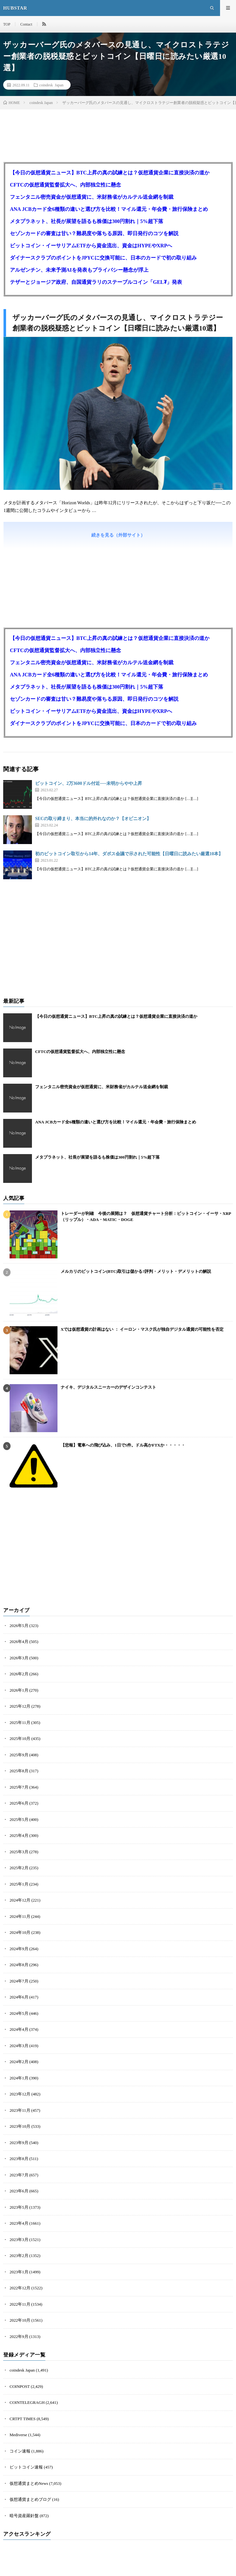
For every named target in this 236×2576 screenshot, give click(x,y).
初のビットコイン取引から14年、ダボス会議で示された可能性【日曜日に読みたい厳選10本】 (129, 853)
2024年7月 (19, 1981)
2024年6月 (19, 1997)
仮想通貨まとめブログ (30, 2499)
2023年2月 (19, 2255)
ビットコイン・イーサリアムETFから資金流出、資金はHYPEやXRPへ (91, 245)
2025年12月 (20, 1706)
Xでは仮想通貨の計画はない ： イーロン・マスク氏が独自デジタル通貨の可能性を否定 (142, 1329)
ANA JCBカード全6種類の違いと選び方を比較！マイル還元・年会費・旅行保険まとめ (109, 209)
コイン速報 (20, 2451)
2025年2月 (19, 1867)
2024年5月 (19, 2013)
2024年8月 (19, 1964)
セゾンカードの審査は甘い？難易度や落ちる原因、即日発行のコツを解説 (94, 233)
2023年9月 (19, 2142)
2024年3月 (19, 2045)
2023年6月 (19, 2191)
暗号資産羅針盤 (24, 2515)
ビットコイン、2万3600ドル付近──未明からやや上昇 (88, 783)
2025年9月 (19, 1754)
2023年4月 (19, 2223)
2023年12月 (20, 2094)
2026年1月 (19, 1690)
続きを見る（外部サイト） (118, 535)
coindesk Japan (51, 85)
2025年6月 (19, 1803)
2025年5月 (19, 1819)
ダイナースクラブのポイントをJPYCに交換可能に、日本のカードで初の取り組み (103, 257)
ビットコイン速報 (26, 2467)
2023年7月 (19, 2175)
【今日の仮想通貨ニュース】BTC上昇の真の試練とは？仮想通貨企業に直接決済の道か (109, 172)
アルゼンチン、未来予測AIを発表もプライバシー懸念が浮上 (79, 270)
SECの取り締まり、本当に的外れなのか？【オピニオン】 (93, 818)
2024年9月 (19, 1948)
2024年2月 (19, 2061)
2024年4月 (19, 2029)
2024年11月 (20, 1916)
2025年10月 (20, 1738)
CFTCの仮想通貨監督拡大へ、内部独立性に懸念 (65, 184)
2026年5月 (19, 1625)
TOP (6, 24)
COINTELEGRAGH (27, 2402)
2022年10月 (20, 2320)
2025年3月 (19, 1851)
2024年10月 (20, 1932)
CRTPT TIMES (22, 2418)
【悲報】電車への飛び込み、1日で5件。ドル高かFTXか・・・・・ (123, 1445)
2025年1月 (19, 1884)
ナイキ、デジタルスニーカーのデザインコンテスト (108, 1387)
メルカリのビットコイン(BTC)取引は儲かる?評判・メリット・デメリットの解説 (136, 1271)
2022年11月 (20, 2304)
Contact (26, 24)
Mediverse (18, 2434)
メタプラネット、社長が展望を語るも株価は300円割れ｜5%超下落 (86, 221)
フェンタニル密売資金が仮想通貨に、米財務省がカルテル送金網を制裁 (91, 197)
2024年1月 (19, 2078)
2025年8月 (19, 1770)
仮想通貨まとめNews (29, 2483)
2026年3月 (19, 1657)
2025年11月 (20, 1722)
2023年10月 (20, 2126)
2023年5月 (19, 2207)
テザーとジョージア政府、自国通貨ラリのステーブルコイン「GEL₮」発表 (96, 282)
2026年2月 (19, 1673)
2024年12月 (20, 1900)
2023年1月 (19, 2271)
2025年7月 (19, 1787)
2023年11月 (20, 2110)
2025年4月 (19, 1835)
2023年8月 (19, 2158)
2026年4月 (19, 1641)
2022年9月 (19, 2336)
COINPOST (20, 2386)
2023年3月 (19, 2239)
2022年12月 (20, 2287)
